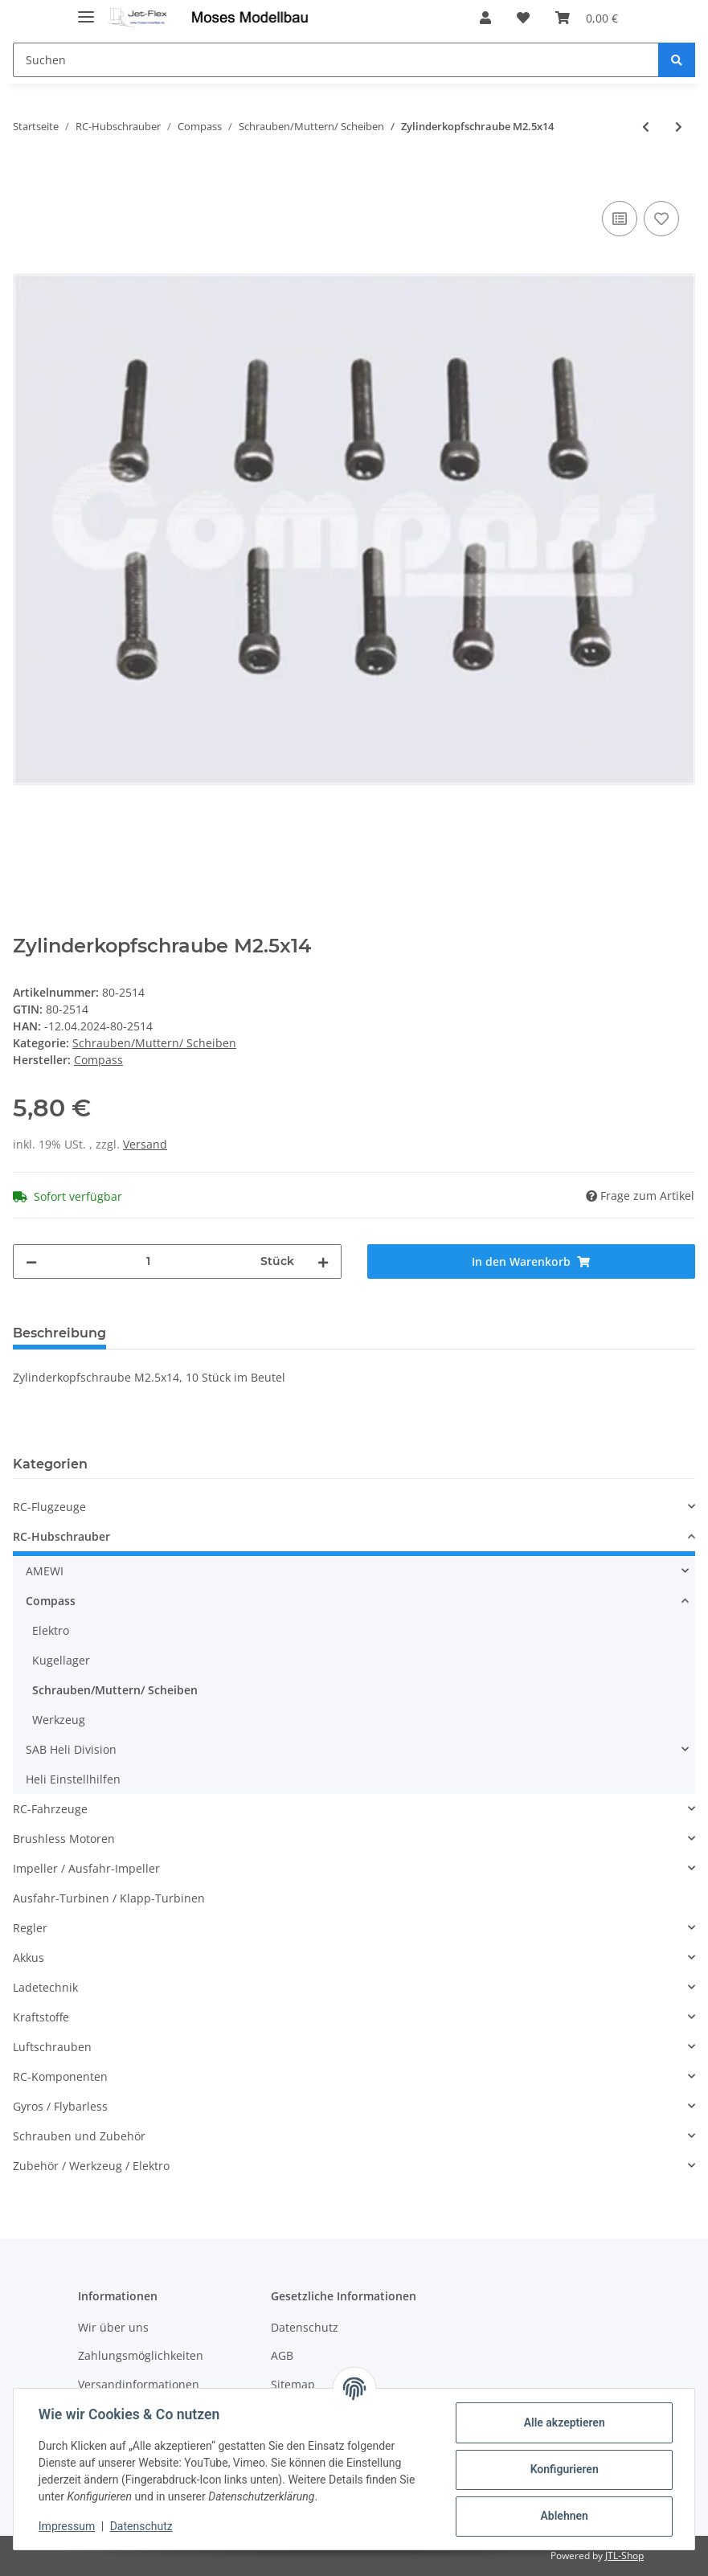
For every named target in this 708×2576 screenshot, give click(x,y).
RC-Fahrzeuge (50, 1808)
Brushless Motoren (64, 1838)
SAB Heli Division (71, 1749)
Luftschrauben (52, 2046)
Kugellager (61, 1660)
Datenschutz (304, 2327)
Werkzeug (58, 1719)
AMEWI (44, 1571)
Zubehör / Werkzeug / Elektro (91, 2165)
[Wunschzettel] (523, 18)
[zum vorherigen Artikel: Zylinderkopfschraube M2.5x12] (645, 126)
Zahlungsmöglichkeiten (140, 2355)
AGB (282, 2355)
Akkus (28, 1957)
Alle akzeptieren (563, 2422)
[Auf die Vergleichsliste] (619, 218)
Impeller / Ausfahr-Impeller (86, 1868)
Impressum (67, 2526)
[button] (485, 18)
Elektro (50, 1630)
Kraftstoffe (41, 2017)
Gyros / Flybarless (60, 2106)
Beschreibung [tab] (59, 1333)
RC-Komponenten (60, 2076)
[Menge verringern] (31, 1261)
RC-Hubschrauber (61, 1536)
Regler (30, 1927)
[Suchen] (336, 60)
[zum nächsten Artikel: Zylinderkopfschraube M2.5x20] (678, 126)
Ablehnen (563, 2515)
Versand (145, 1144)
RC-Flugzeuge (49, 1506)
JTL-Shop (624, 2555)
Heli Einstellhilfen (73, 1779)
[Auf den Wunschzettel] (661, 218)
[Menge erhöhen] (323, 1261)
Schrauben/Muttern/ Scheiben (154, 1042)
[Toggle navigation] (86, 10)
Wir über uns (113, 2327)
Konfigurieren (563, 2469)
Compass (51, 1600)
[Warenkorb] (586, 18)
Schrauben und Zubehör (79, 2136)
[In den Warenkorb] (26, 179)
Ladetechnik (45, 1987)
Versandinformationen (138, 2384)
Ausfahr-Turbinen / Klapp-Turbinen (109, 1898)
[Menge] (148, 1261)
